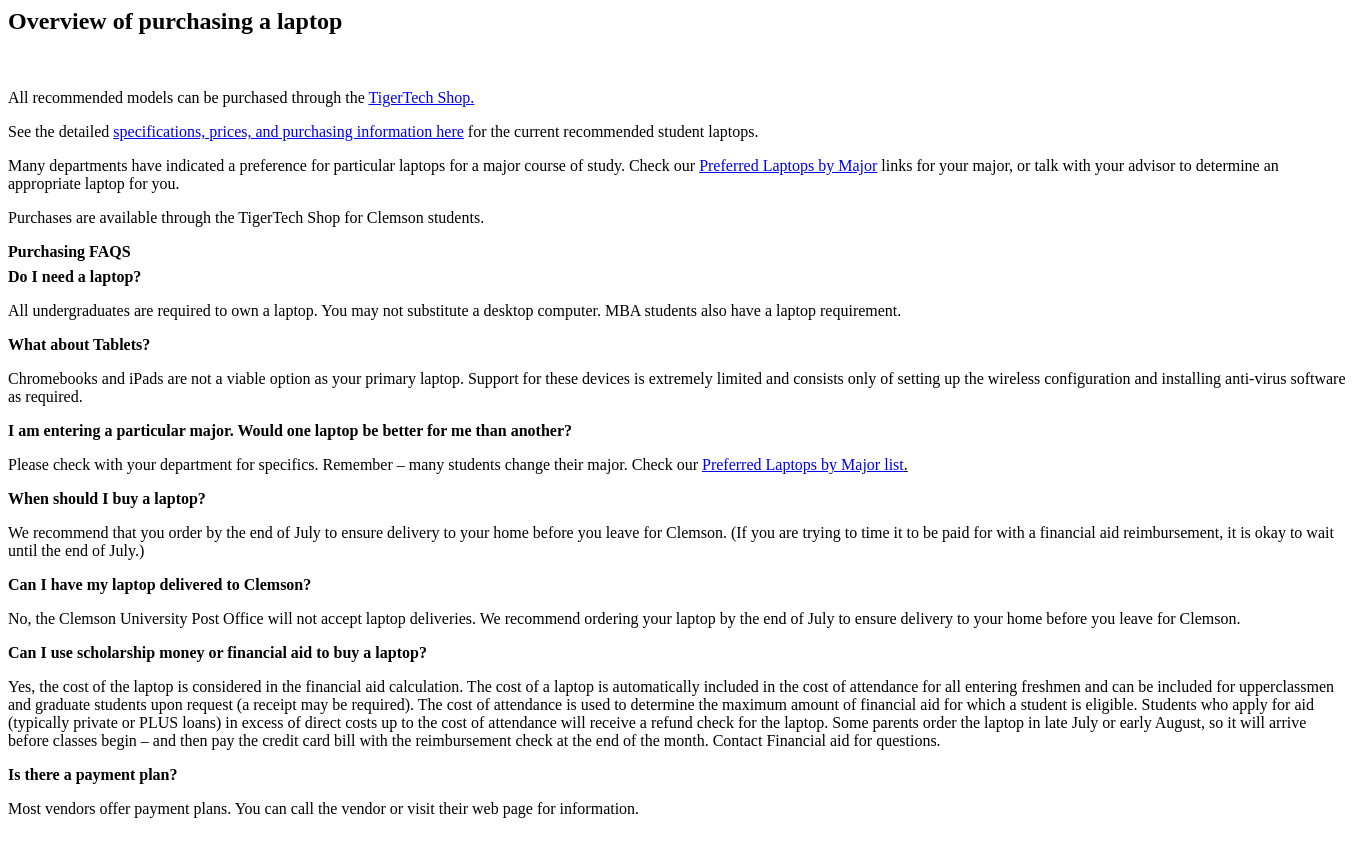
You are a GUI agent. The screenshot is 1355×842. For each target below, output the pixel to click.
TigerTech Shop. (421, 97)
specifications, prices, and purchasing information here (288, 131)
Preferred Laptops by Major (788, 165)
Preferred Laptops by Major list (803, 464)
